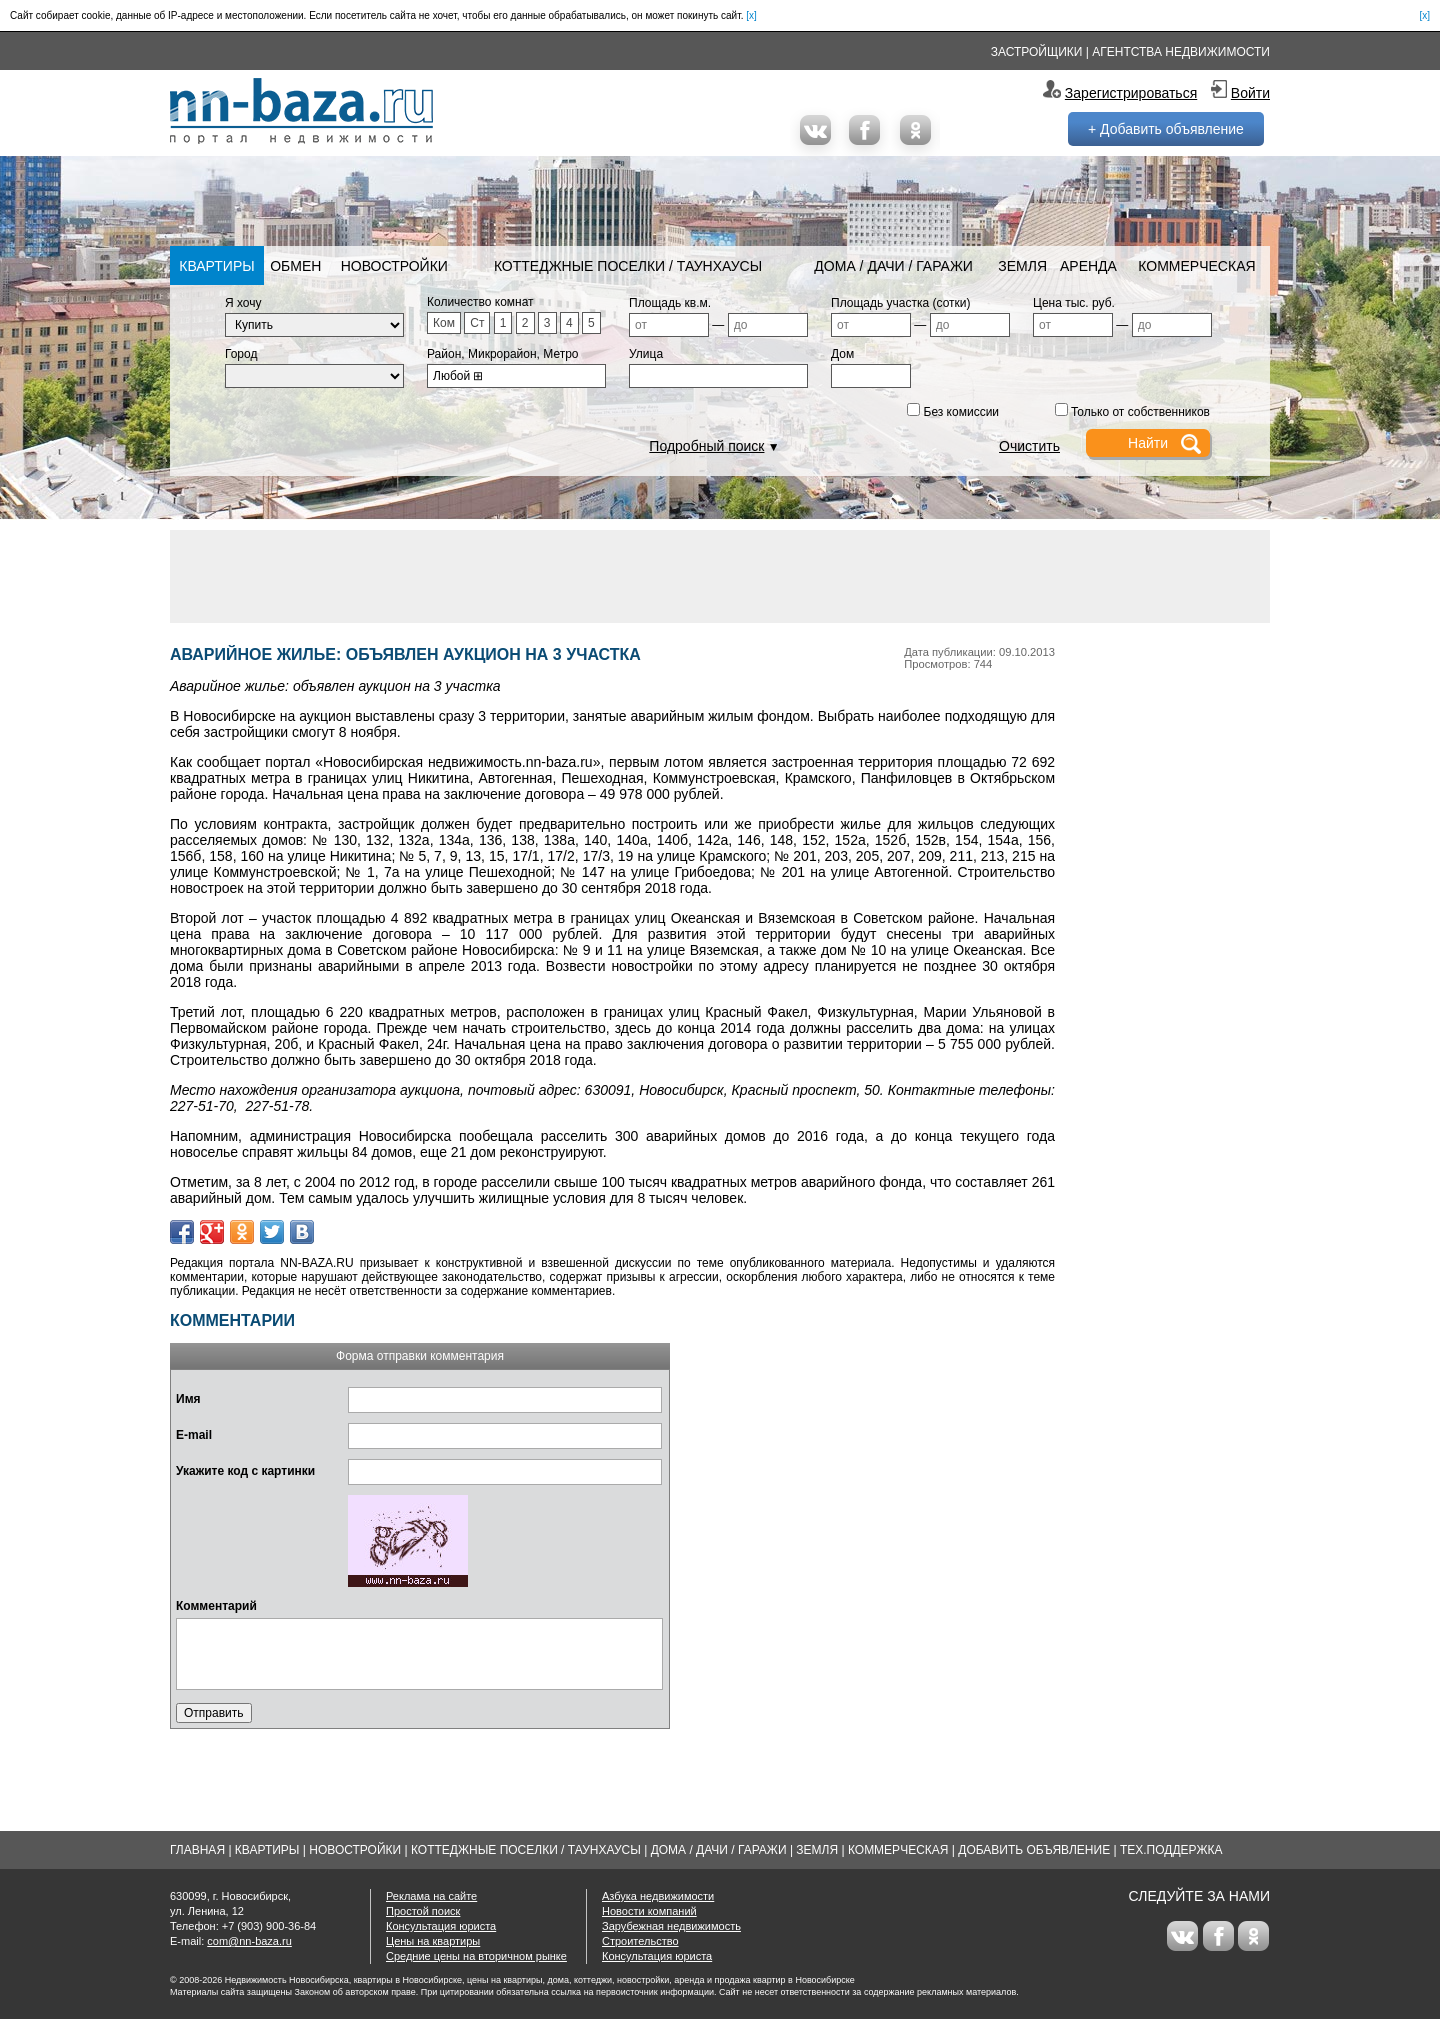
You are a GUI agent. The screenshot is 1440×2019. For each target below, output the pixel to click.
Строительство (640, 1941)
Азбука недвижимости (658, 1896)
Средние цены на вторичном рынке (476, 1956)
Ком (444, 323)
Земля (1022, 266)
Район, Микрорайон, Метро (503, 354)
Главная (197, 1850)
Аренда (1088, 266)
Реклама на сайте (431, 1896)
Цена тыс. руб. (1074, 303)
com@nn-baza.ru (249, 1941)
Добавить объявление (1034, 1850)
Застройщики (1037, 52)
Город (241, 354)
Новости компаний (649, 1911)
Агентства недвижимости (1181, 52)
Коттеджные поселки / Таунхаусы (628, 266)
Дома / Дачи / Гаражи (893, 266)
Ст (477, 323)
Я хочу (243, 303)
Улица (646, 354)
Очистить (1029, 446)
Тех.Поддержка (1171, 1850)
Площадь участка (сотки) (901, 303)
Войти (1250, 93)
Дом (842, 354)
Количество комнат (480, 302)
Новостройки (394, 266)
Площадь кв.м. (670, 303)
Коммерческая (1196, 266)
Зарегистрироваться (1131, 93)
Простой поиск (423, 1911)
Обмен (295, 266)
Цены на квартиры (433, 1941)
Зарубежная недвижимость (671, 1926)
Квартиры (216, 266)
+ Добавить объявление (1166, 129)
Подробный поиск (706, 446)
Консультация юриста (441, 1926)
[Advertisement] (720, 575)
